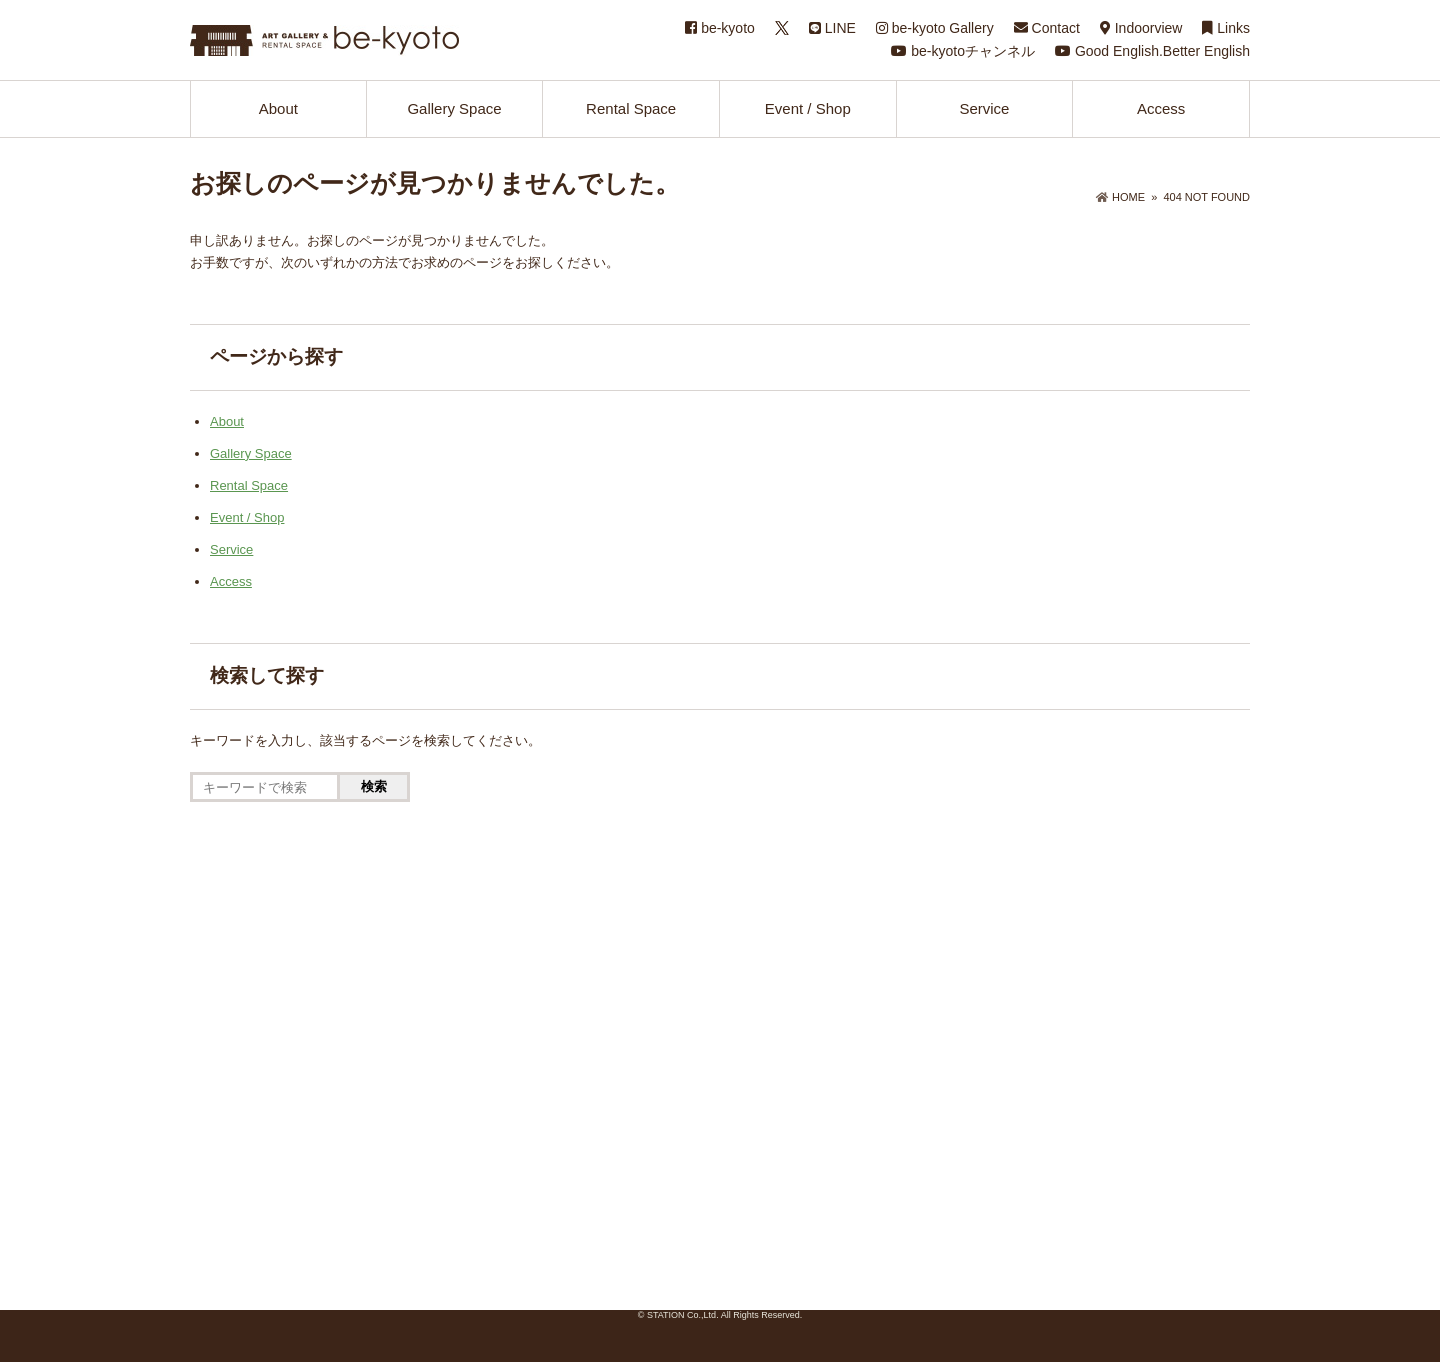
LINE (832, 28)
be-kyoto (720, 28)
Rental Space (631, 108)
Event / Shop (808, 108)
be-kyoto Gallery (935, 28)
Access (1161, 108)
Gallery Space (454, 108)
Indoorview (1141, 28)
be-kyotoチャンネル (963, 51)
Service (984, 108)
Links (1226, 28)
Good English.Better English (1152, 51)
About (278, 108)
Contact (1047, 28)
